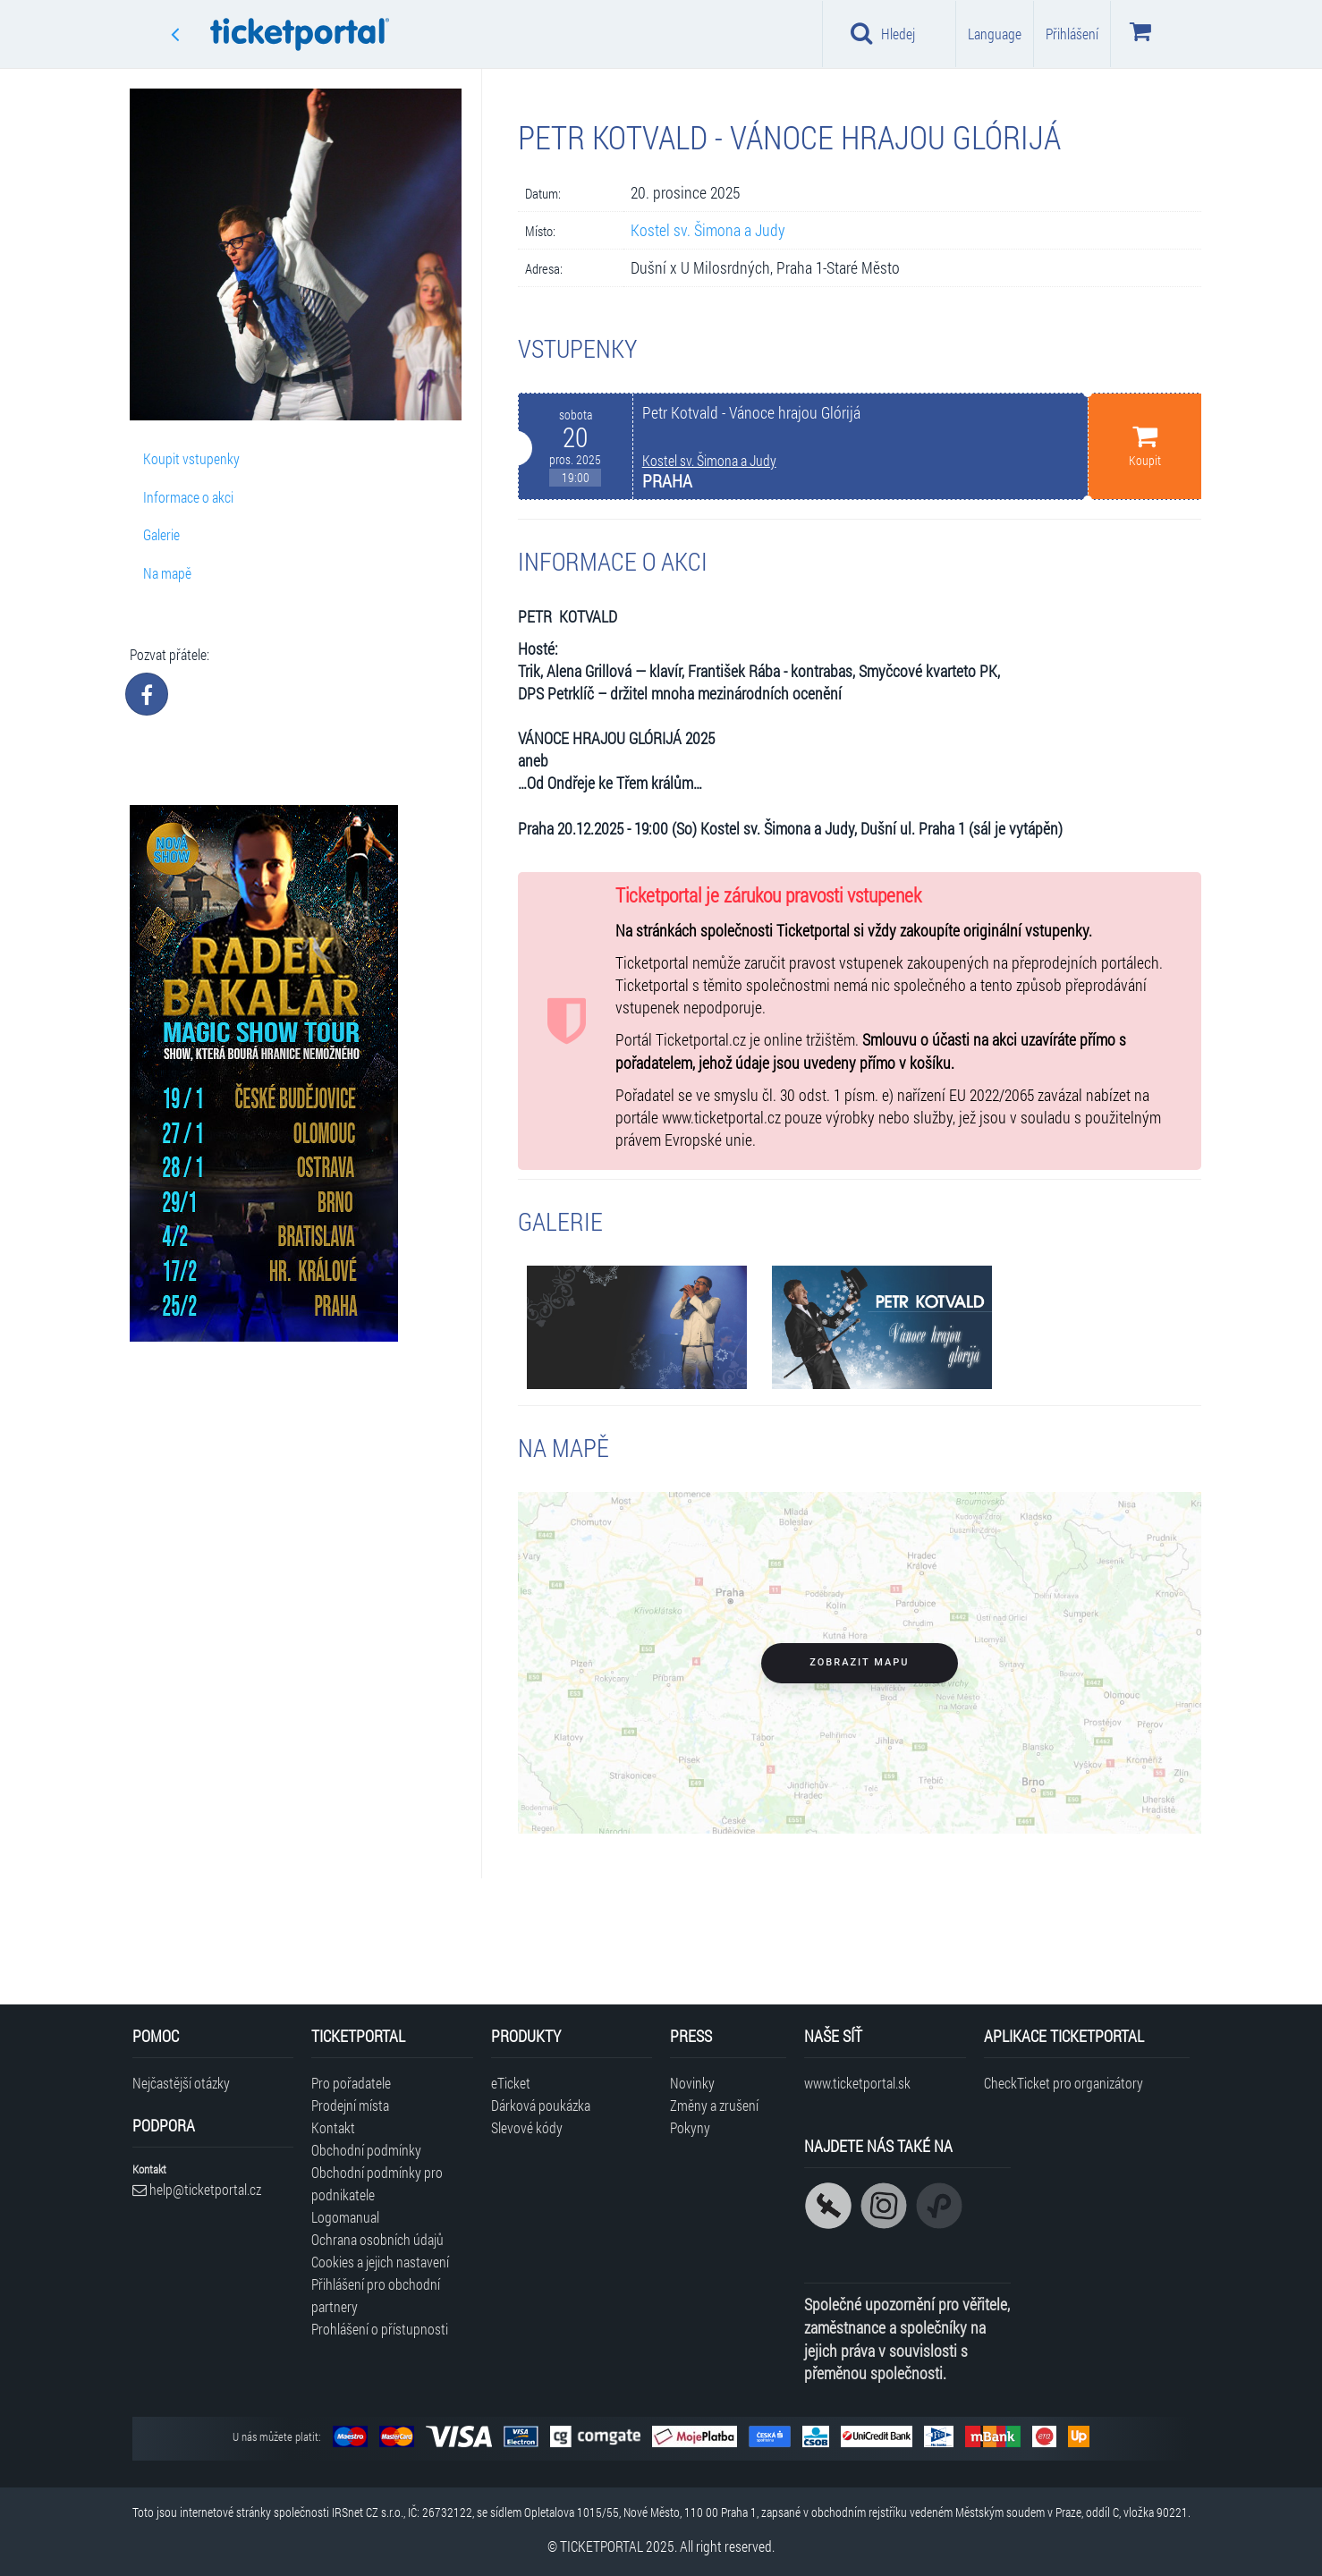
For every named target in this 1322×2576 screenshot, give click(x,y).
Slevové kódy (527, 2127)
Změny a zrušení (714, 2105)
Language (994, 33)
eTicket (510, 2082)
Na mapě (167, 573)
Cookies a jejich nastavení (380, 2261)
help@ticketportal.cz (196, 2189)
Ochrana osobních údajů (377, 2239)
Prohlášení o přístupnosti (379, 2328)
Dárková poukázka (540, 2105)
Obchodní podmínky (366, 2149)
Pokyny (690, 2127)
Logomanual (345, 2216)
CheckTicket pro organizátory (1063, 2082)
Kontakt (333, 2127)
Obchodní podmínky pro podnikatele (377, 2183)
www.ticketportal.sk (857, 2082)
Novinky (692, 2082)
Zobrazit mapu (859, 1662)
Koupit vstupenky (191, 458)
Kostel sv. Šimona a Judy (708, 230)
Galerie (161, 534)
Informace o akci (188, 496)
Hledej (883, 33)
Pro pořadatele (351, 2082)
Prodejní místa (350, 2105)
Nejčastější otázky (181, 2082)
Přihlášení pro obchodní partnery (375, 2295)
